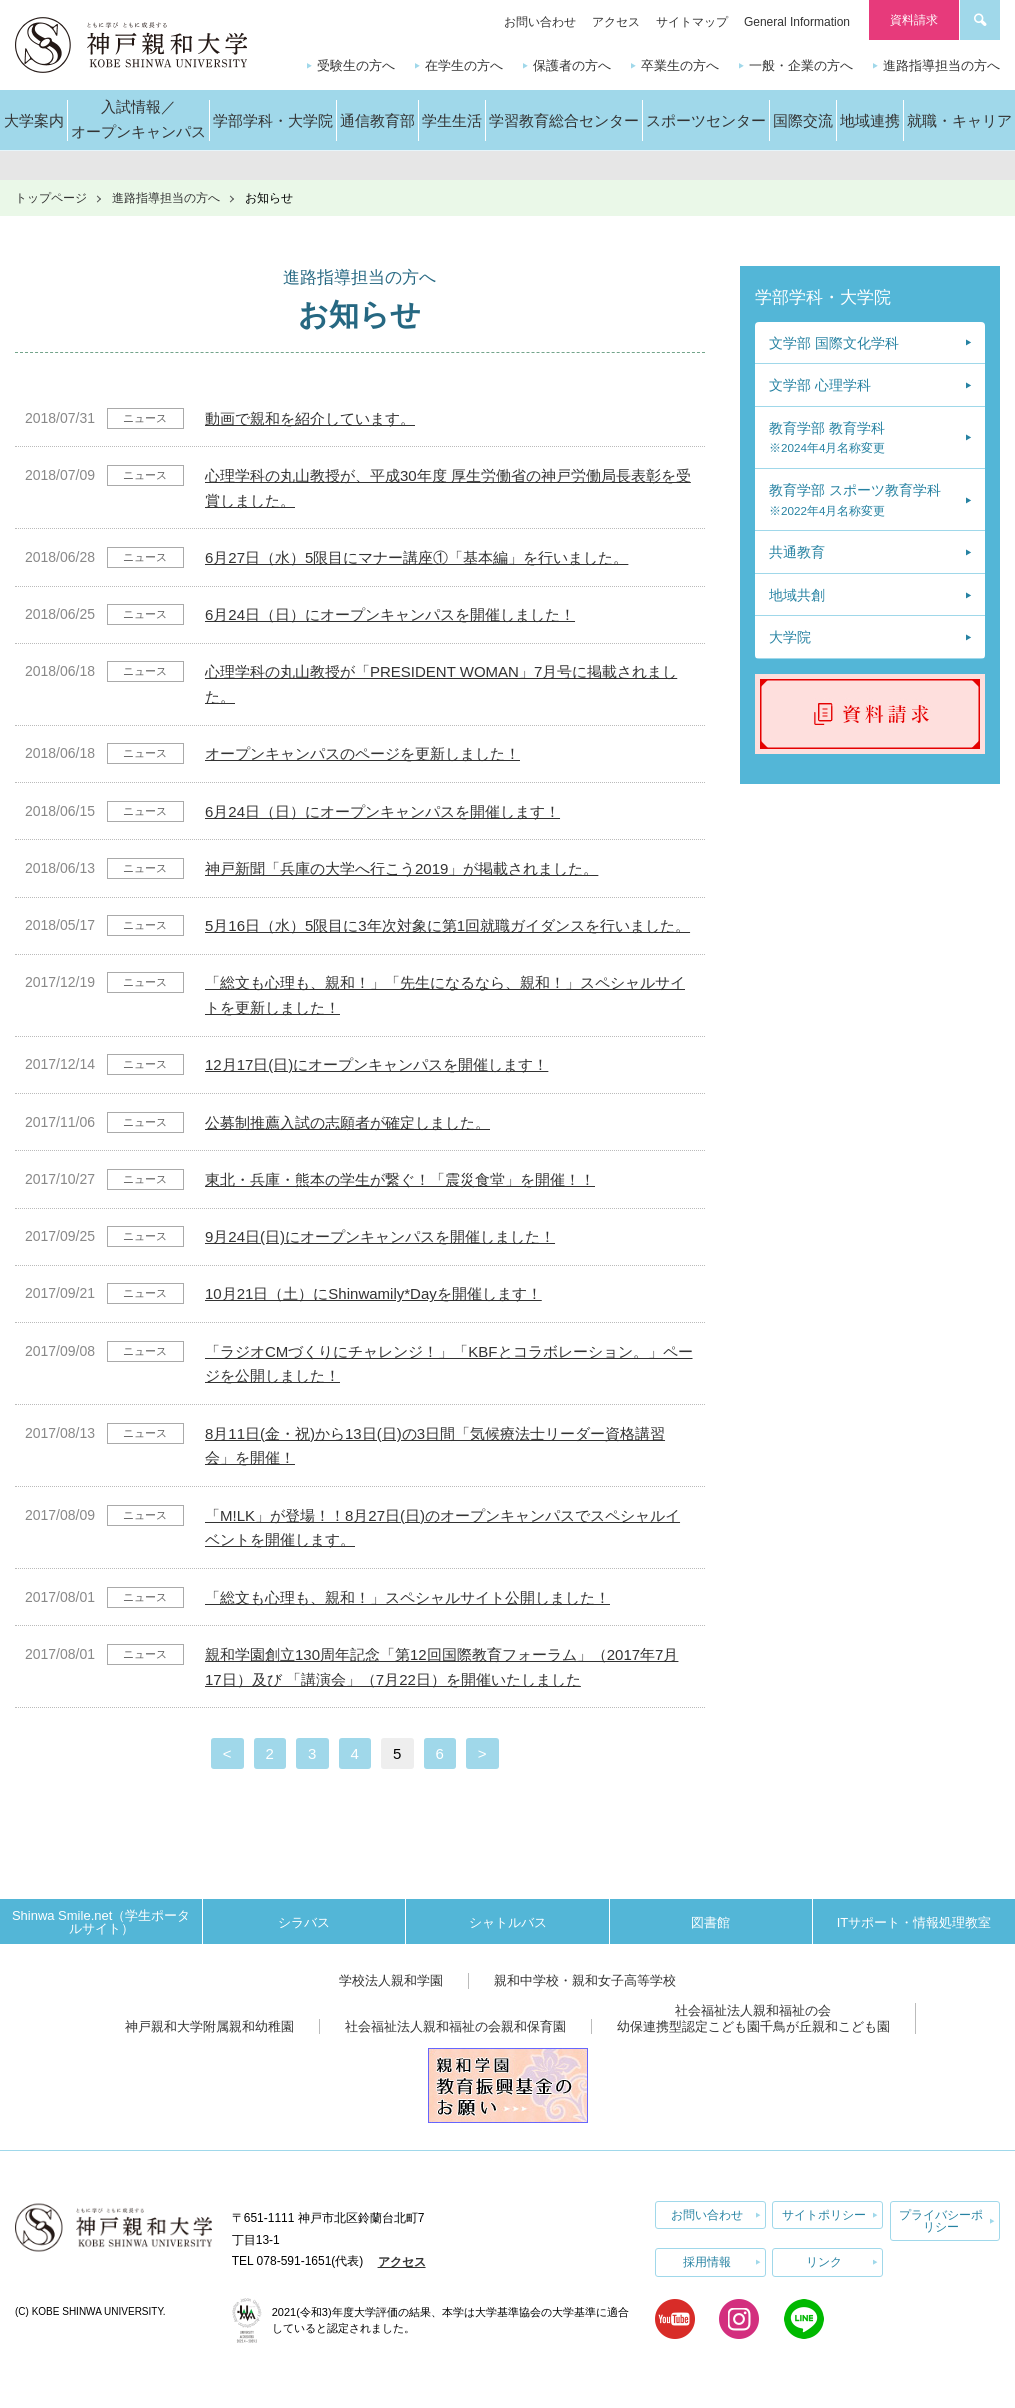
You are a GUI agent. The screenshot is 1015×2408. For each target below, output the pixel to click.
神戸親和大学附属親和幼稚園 (209, 2026)
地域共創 (797, 595)
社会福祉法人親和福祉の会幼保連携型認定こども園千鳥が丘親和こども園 (753, 2018)
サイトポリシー (824, 2215)
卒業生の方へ (680, 65)
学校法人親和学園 (391, 1980)
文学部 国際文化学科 (834, 343)
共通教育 (797, 552)
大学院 (790, 637)
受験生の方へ (356, 65)
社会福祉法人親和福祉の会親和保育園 (455, 2026)
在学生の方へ (464, 65)
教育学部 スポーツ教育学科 (855, 499)
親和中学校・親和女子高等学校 (585, 1980)
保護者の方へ (572, 65)
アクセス (616, 22)
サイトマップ (692, 22)
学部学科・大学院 (823, 297)
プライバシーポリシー (941, 2221)
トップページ (51, 198)
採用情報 (707, 2262)
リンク (824, 2262)
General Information (797, 22)
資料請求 (914, 20)
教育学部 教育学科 (827, 437)
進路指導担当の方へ (941, 65)
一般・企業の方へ (801, 65)
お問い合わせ (540, 22)
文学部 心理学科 (820, 385)
